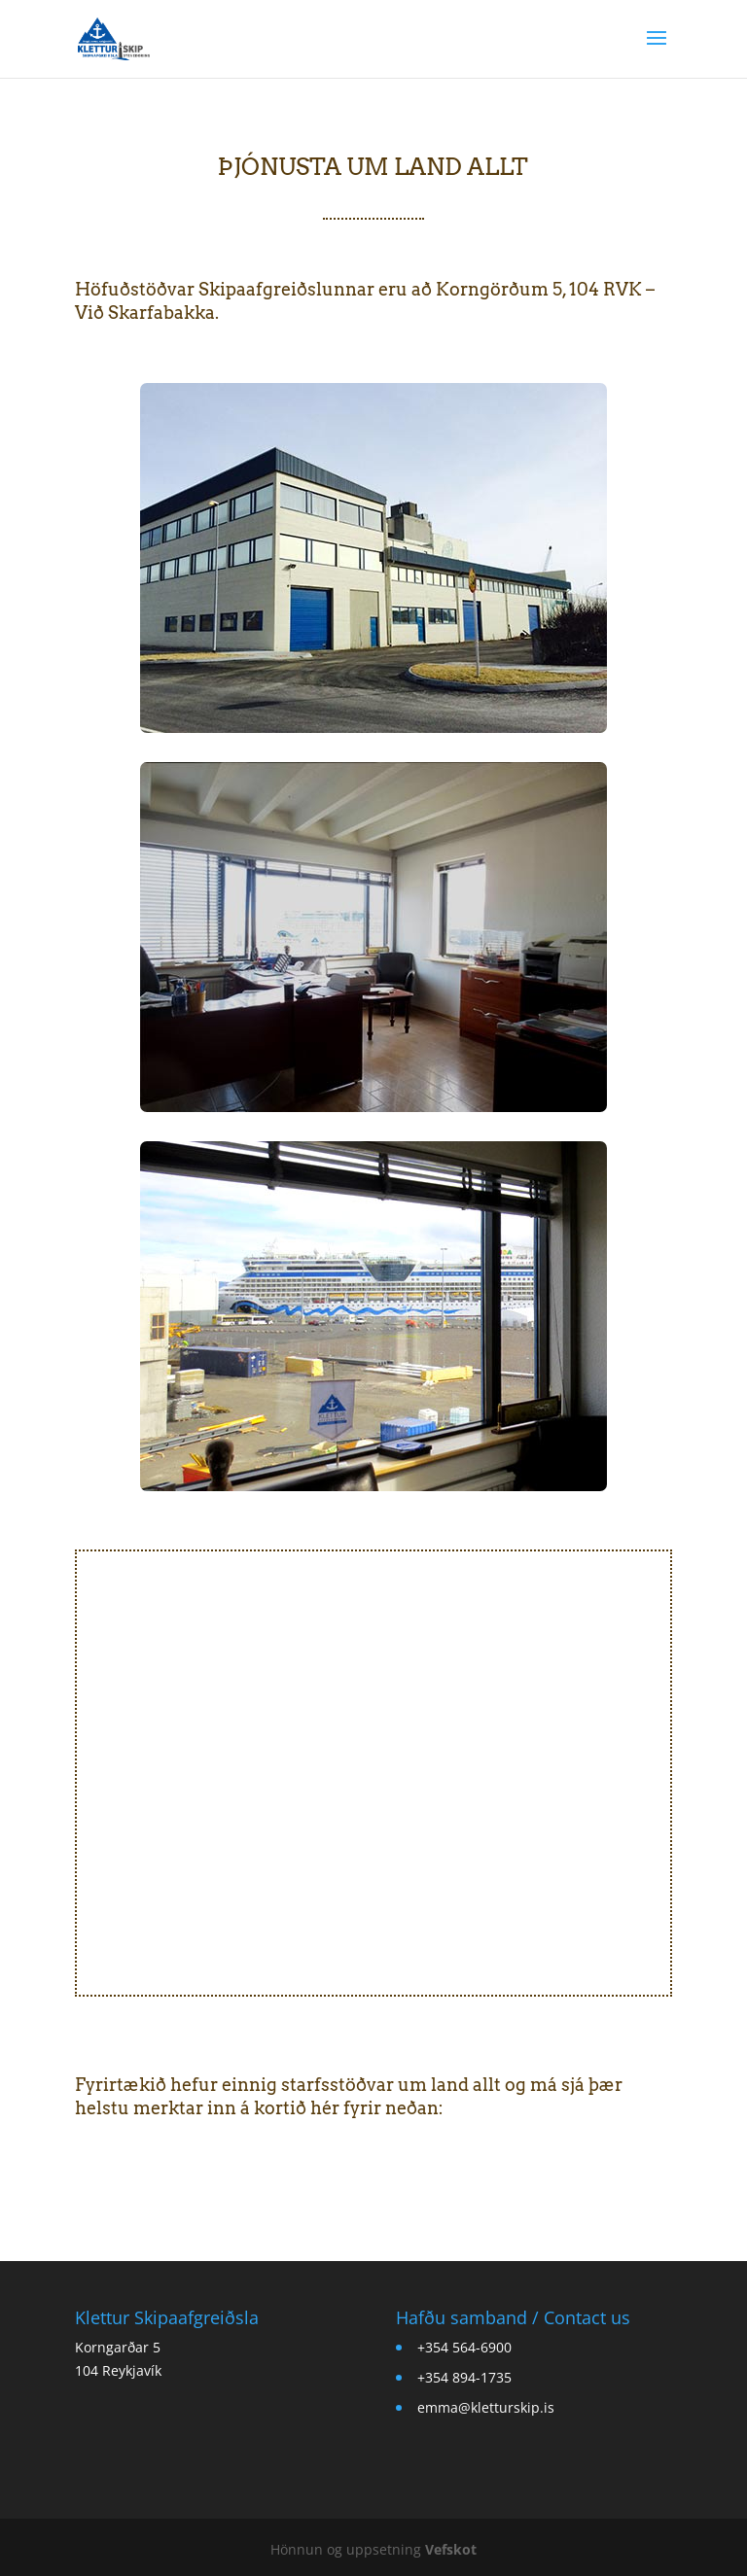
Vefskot (451, 2549)
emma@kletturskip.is (485, 2407)
